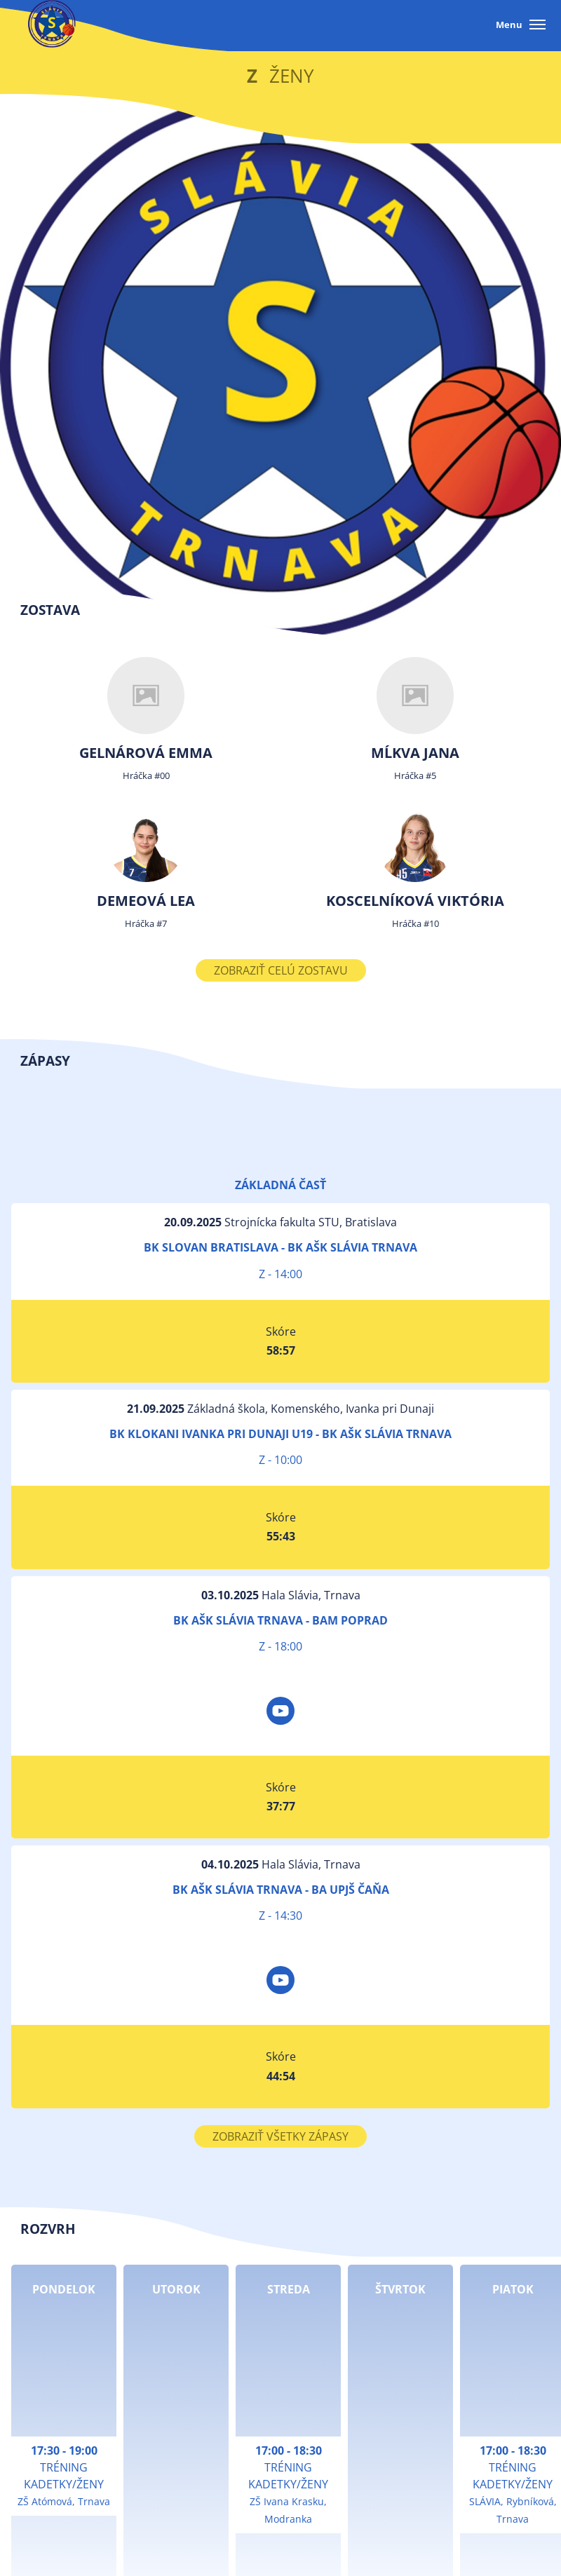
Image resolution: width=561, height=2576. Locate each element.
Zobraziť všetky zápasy (280, 2136)
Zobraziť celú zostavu (281, 970)
